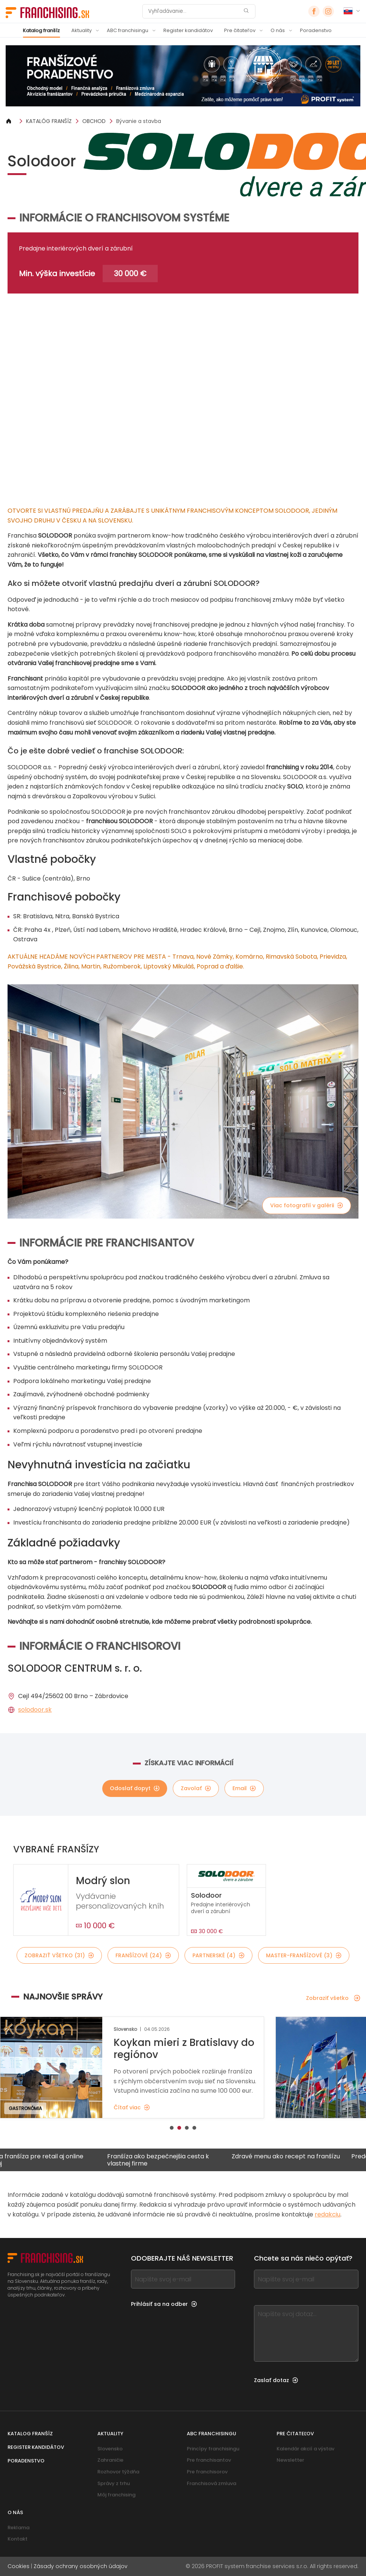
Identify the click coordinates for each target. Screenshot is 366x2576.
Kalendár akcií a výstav (305, 2448)
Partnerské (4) (218, 1955)
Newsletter (290, 2460)
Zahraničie (110, 2460)
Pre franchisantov (209, 2460)
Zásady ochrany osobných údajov (81, 2566)
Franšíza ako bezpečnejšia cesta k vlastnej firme (172, 2160)
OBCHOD (94, 121)
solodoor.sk (35, 1709)
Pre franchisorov (207, 2471)
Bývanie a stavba (138, 121)
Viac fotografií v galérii (306, 1205)
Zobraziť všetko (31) (59, 1955)
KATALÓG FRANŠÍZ (49, 121)
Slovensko (110, 2448)
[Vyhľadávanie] (193, 11)
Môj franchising (116, 2494)
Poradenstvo (316, 30)
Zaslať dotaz (276, 2380)
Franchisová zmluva (211, 2483)
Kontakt (18, 2538)
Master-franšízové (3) (303, 1955)
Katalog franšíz (41, 30)
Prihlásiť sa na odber (164, 2304)
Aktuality (81, 30)
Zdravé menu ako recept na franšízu (300, 2157)
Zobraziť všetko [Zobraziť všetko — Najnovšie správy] (333, 1998)
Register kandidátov (188, 30)
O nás (278, 30)
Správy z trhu (113, 2483)
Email (244, 1788)
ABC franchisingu (127, 30)
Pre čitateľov (239, 30)
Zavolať (196, 1788)
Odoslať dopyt (135, 1788)
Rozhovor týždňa (118, 2471)
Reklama (18, 2527)
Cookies (18, 2566)
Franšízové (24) (143, 1955)
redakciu (327, 2214)
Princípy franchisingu (213, 2448)
